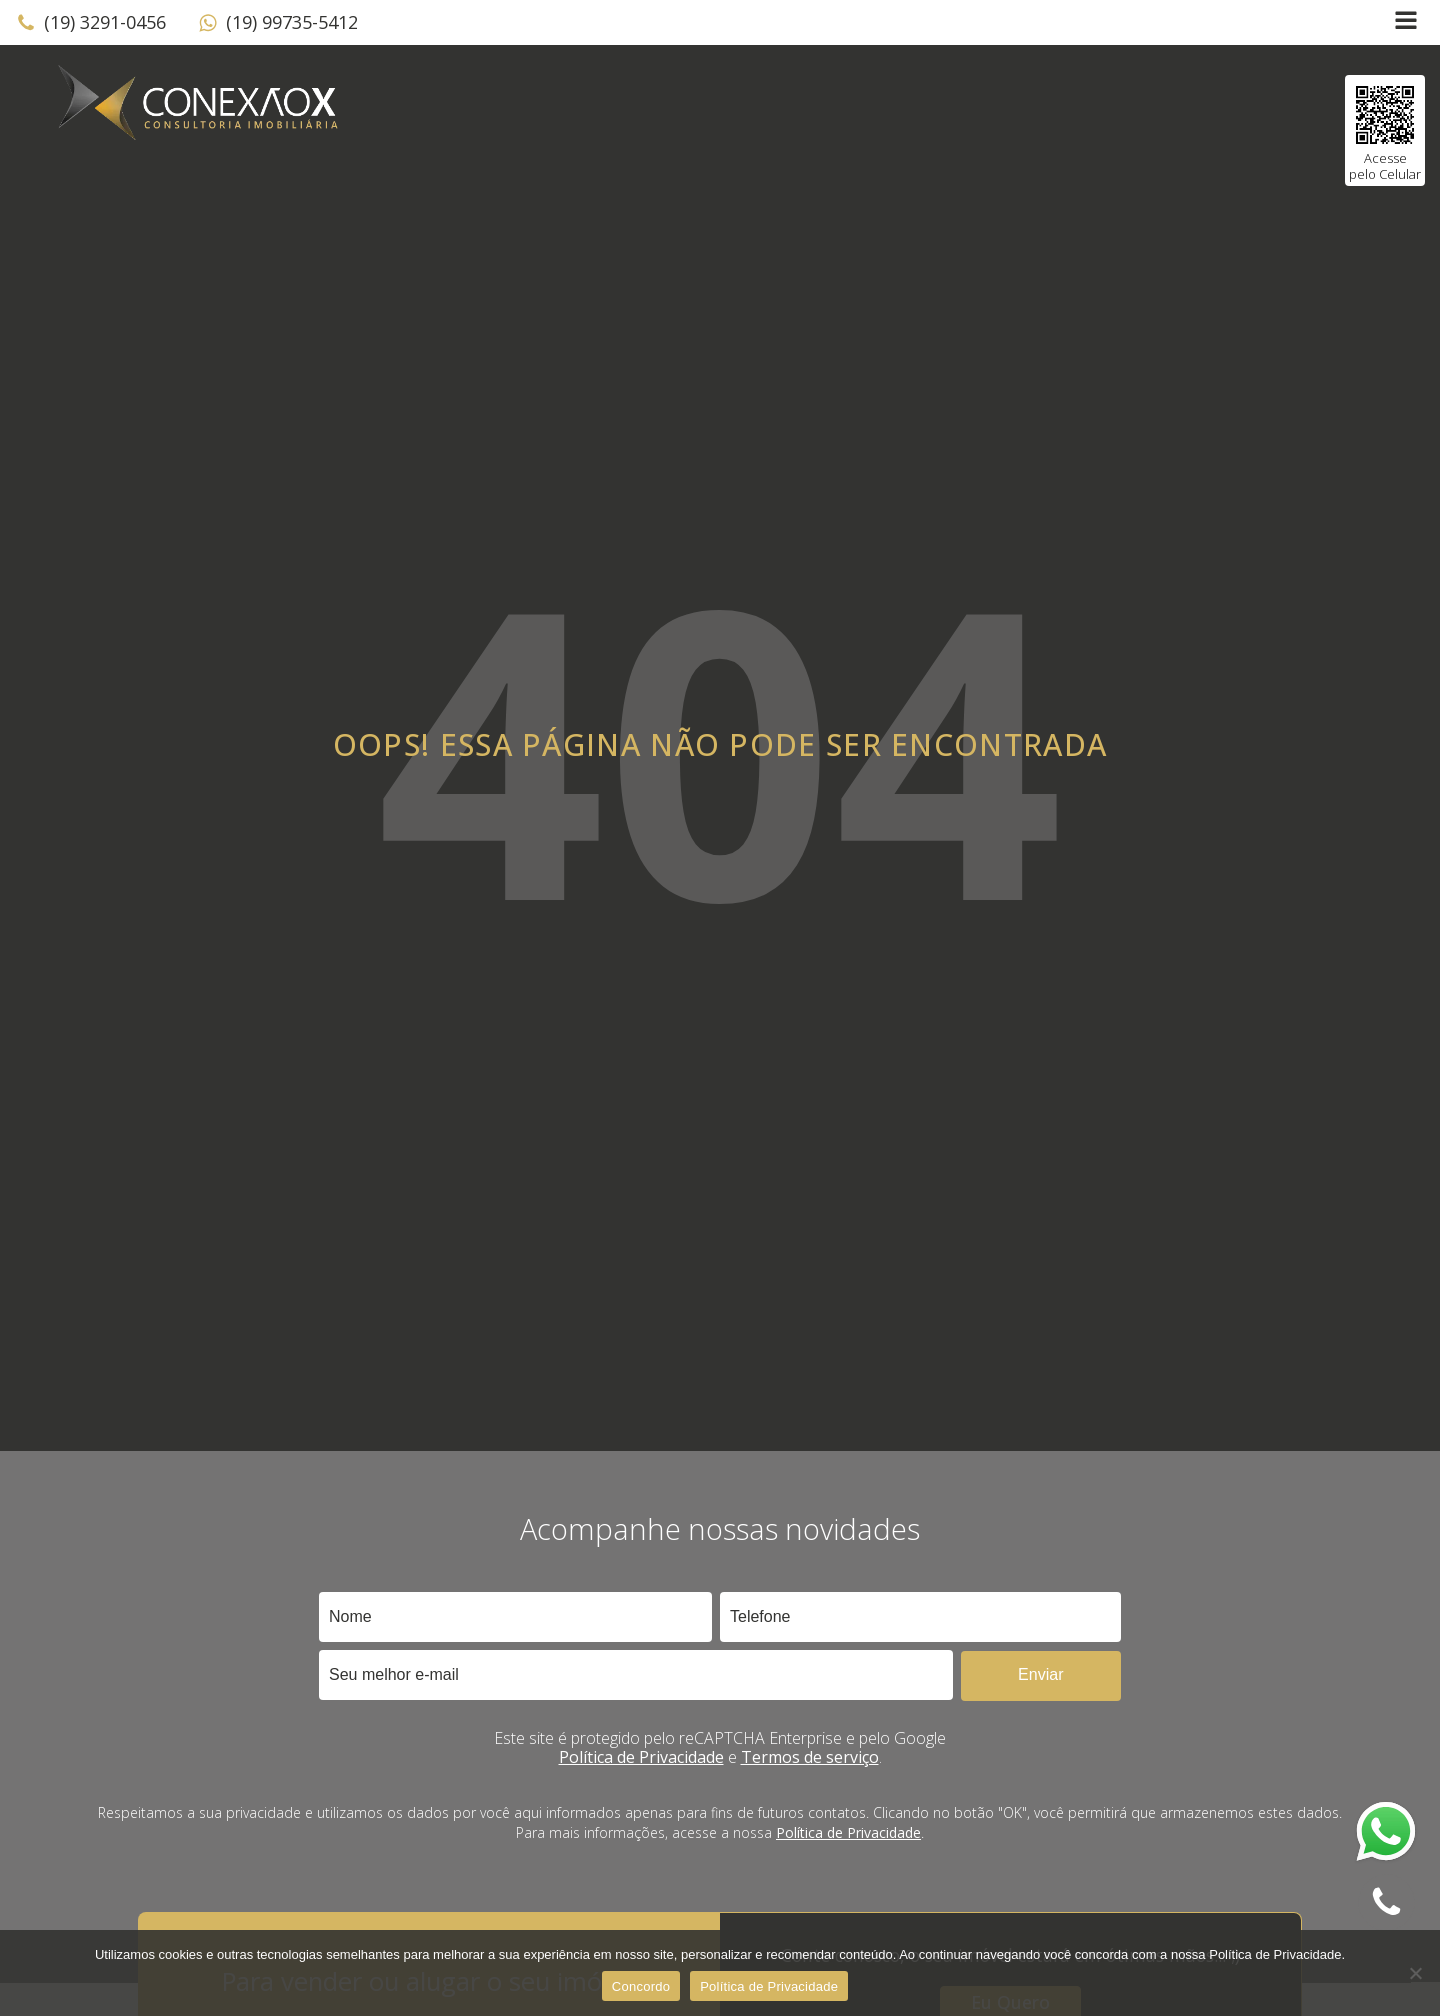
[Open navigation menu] (1406, 22)
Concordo (641, 1986)
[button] (91, 23)
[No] (1415, 1973)
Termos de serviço (810, 1757)
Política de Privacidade (641, 1757)
